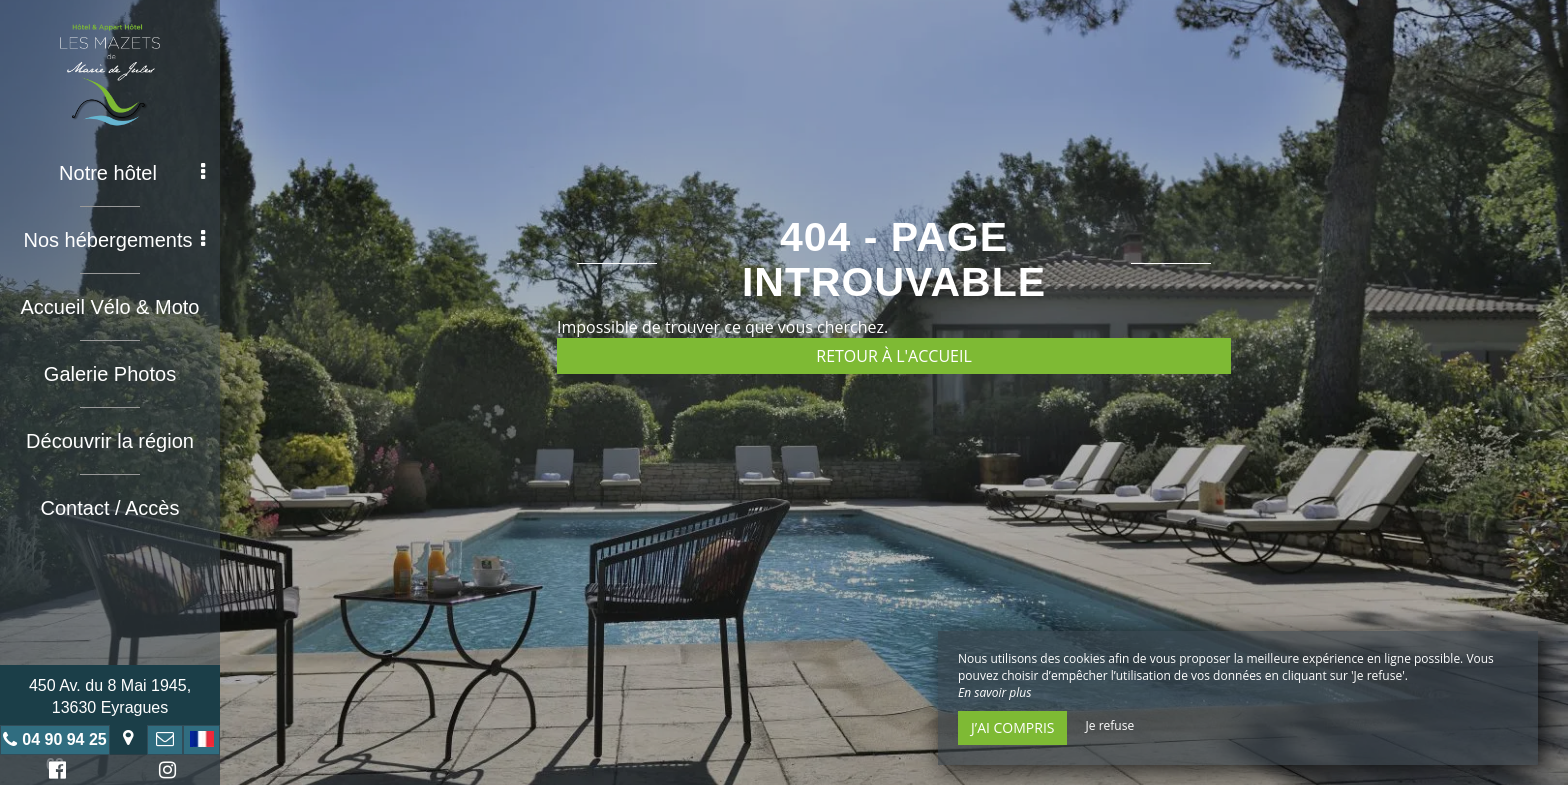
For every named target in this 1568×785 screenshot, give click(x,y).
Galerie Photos (110, 374)
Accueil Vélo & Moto (110, 307)
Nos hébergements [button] (115, 240)
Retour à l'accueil (894, 356)
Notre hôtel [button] (132, 173)
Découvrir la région (110, 441)
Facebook (54, 772)
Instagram (164, 772)
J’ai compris (1012, 727)
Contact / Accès (110, 508)
